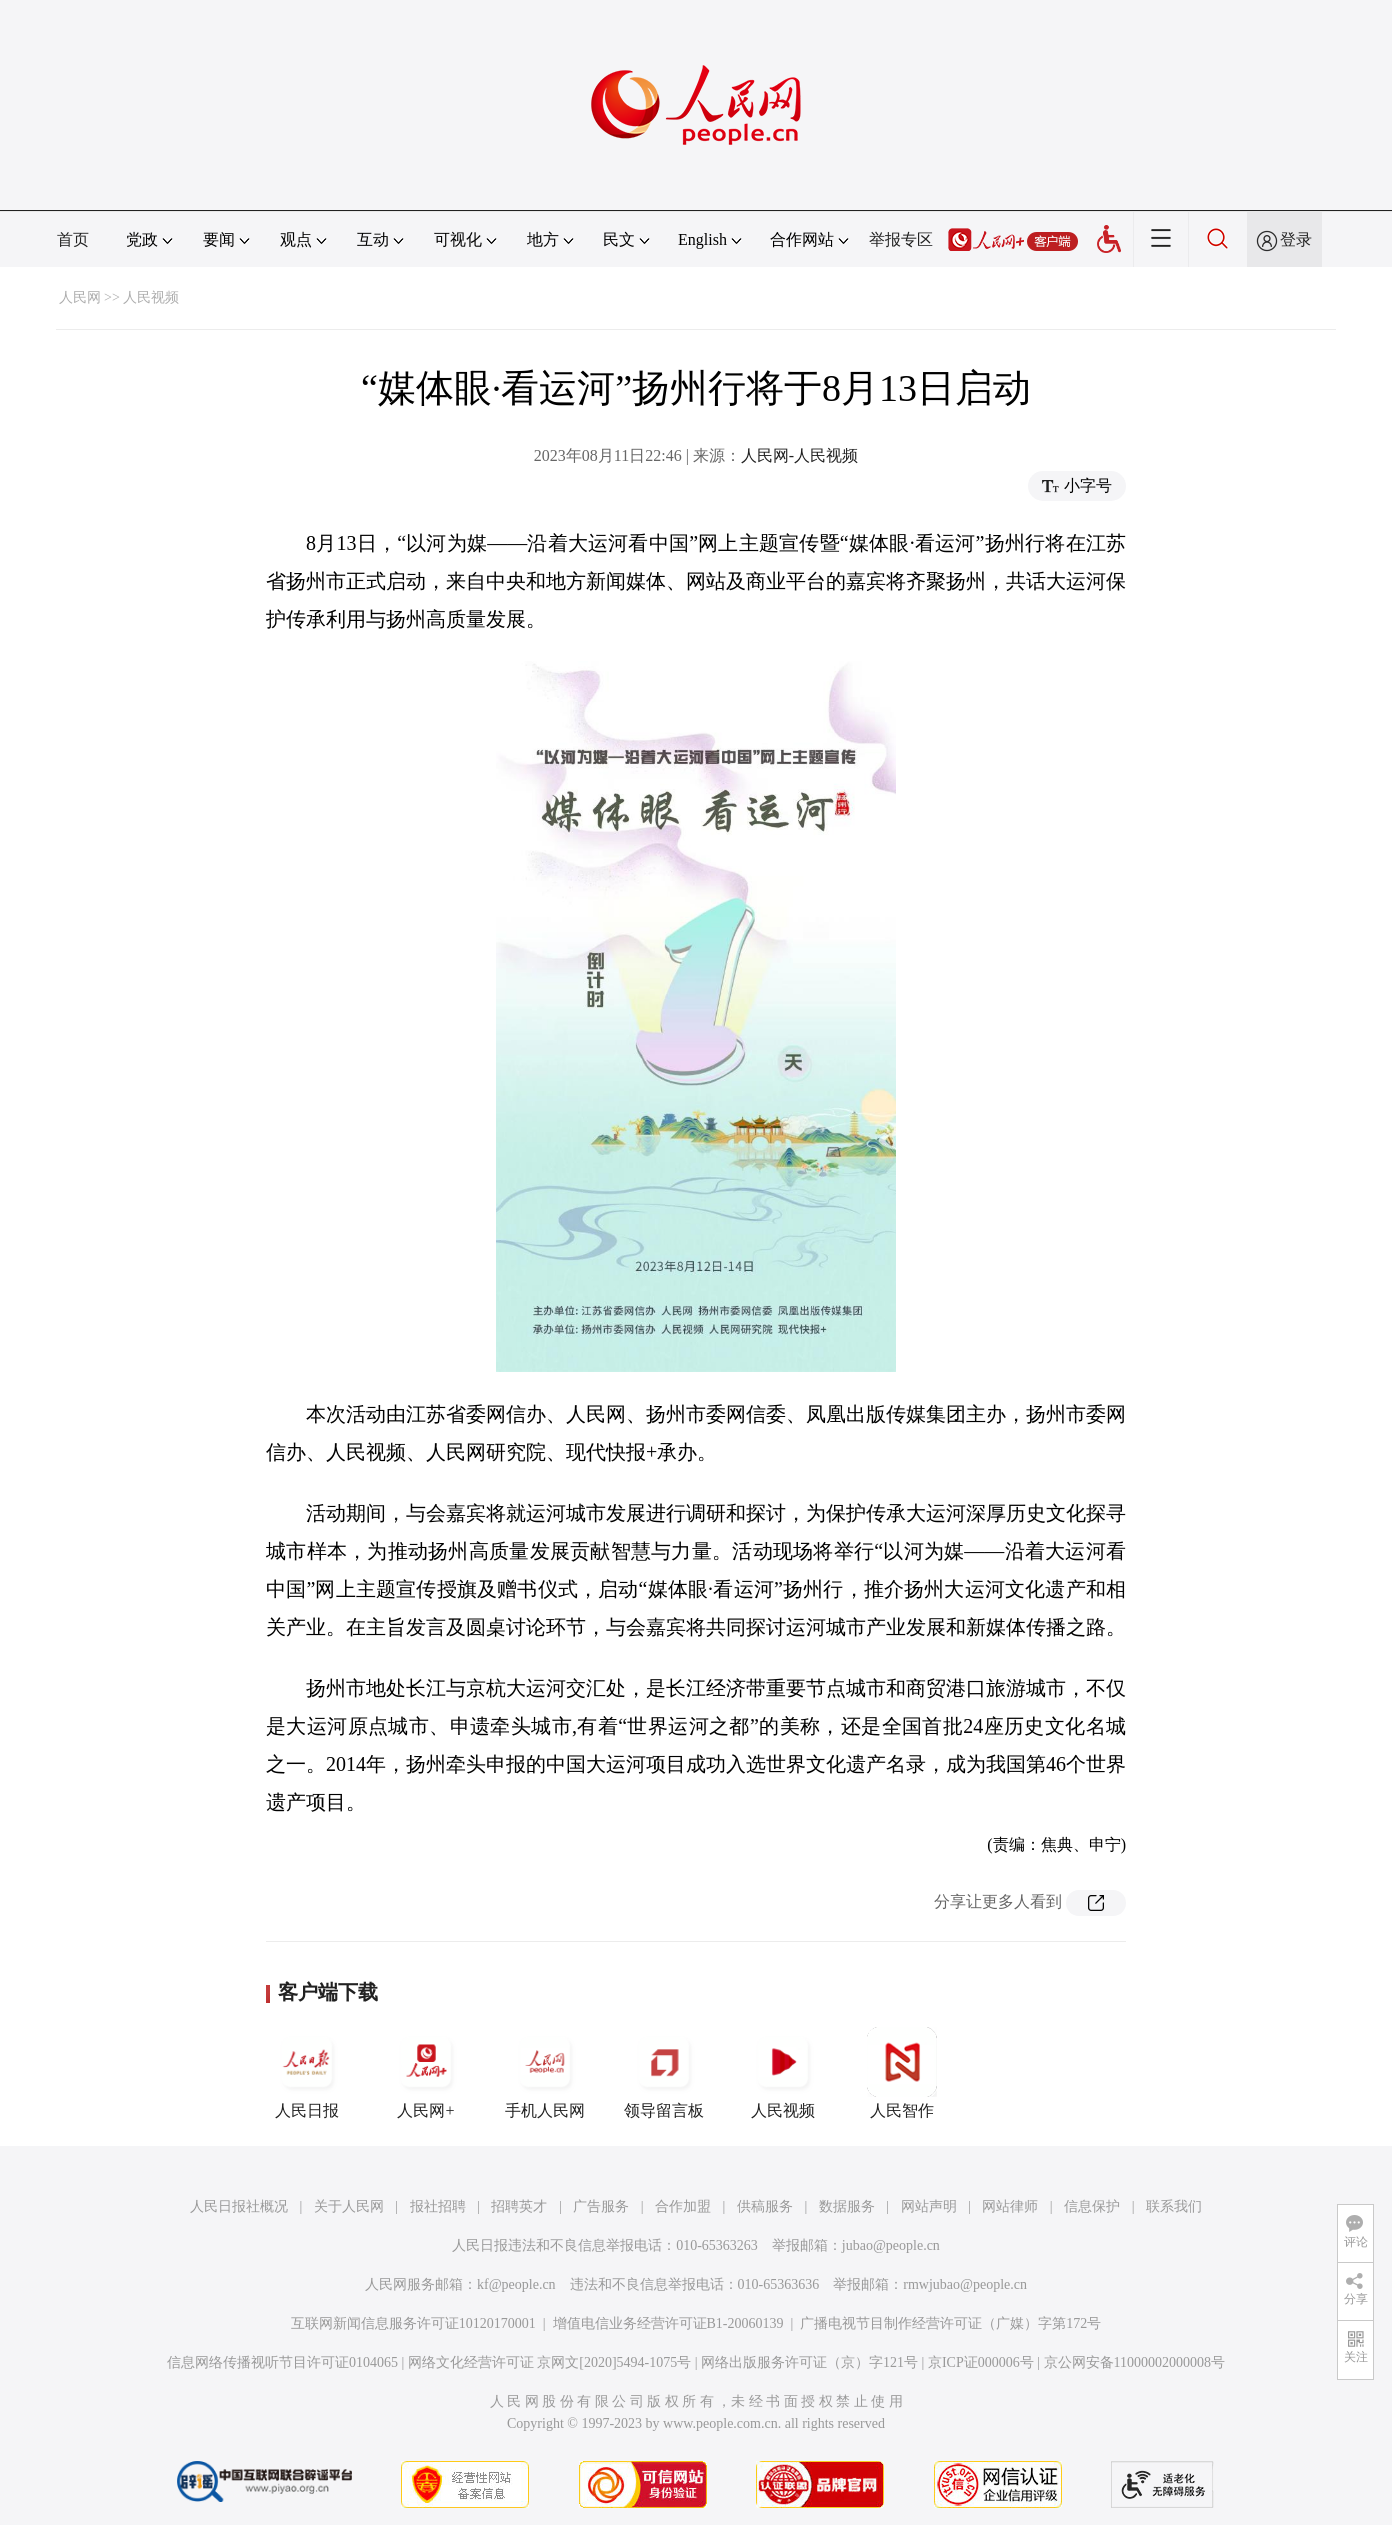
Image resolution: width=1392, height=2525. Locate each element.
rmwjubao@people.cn (965, 2284)
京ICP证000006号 (981, 2362)
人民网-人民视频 (799, 455)
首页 (73, 239)
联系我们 (1174, 2206)
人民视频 (151, 297)
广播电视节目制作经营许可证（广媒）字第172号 (950, 2323)
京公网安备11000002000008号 (1134, 2362)
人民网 (80, 297)
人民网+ (426, 2073)
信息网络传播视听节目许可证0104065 (282, 2362)
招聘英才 (519, 2206)
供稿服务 (765, 2206)
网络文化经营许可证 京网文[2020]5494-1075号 (550, 2362)
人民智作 (902, 2073)
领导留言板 (664, 2073)
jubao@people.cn (891, 2245)
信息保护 (1092, 2206)
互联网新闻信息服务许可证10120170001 (413, 2323)
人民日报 (307, 2073)
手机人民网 (545, 2073)
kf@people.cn (516, 2284)
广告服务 (601, 2206)
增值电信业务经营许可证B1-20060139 (668, 2323)
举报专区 (901, 239)
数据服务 (847, 2206)
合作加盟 (683, 2206)
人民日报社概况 (239, 2206)
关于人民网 (349, 2206)
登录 (1296, 239)
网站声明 (929, 2206)
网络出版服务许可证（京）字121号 (809, 2362)
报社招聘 (438, 2206)
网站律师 (1010, 2206)
